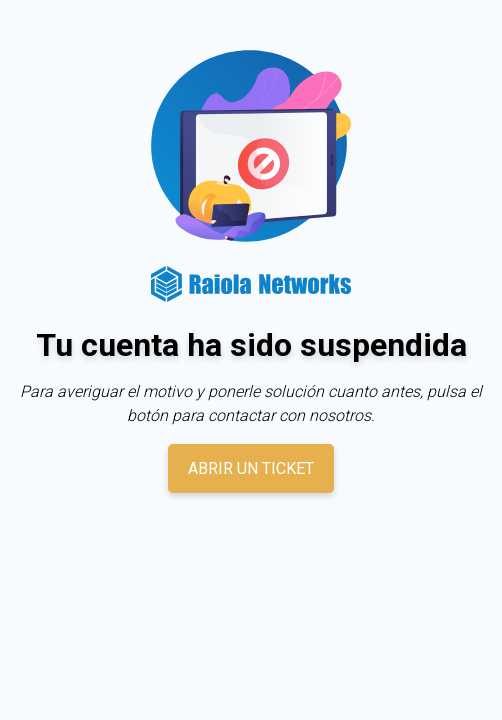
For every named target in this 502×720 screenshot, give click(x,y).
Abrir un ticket (251, 468)
